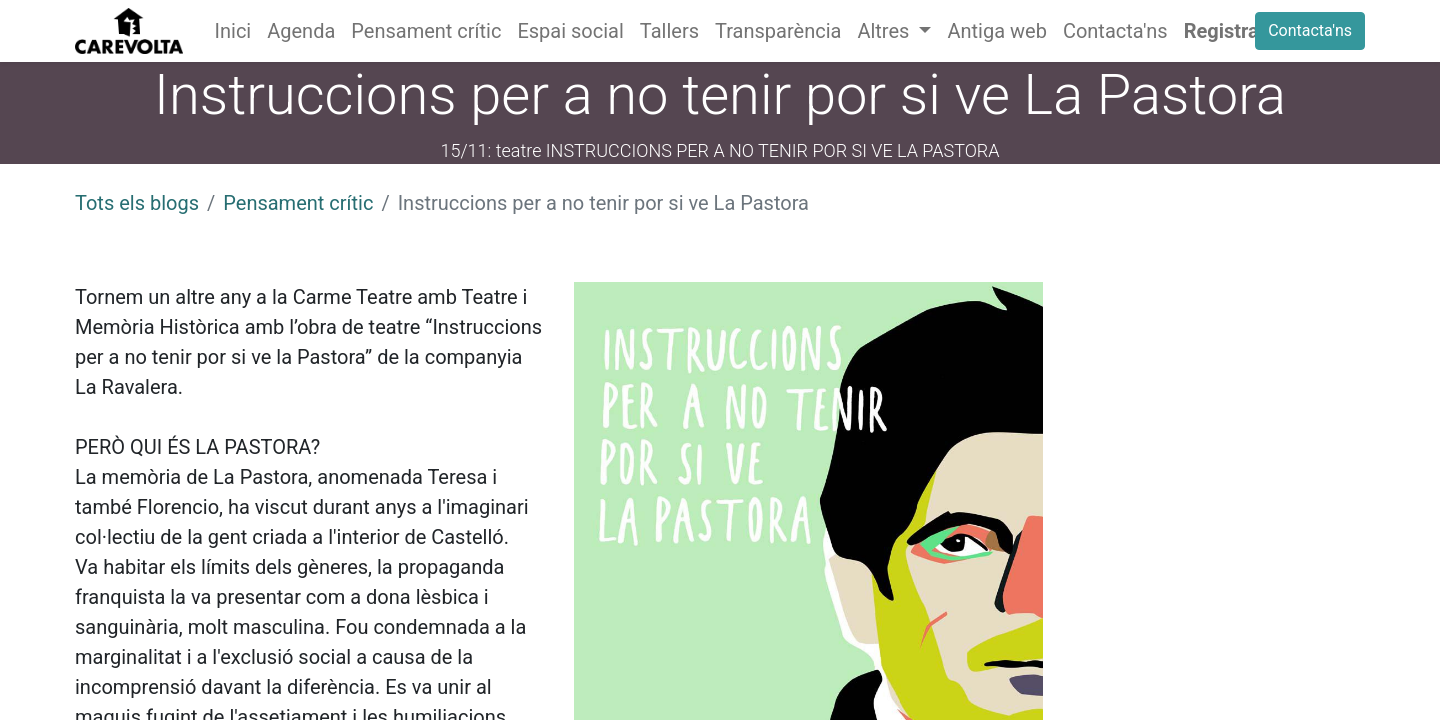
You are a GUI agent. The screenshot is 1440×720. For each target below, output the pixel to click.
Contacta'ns (1310, 30)
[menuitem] (233, 31)
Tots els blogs (137, 203)
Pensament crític (298, 203)
